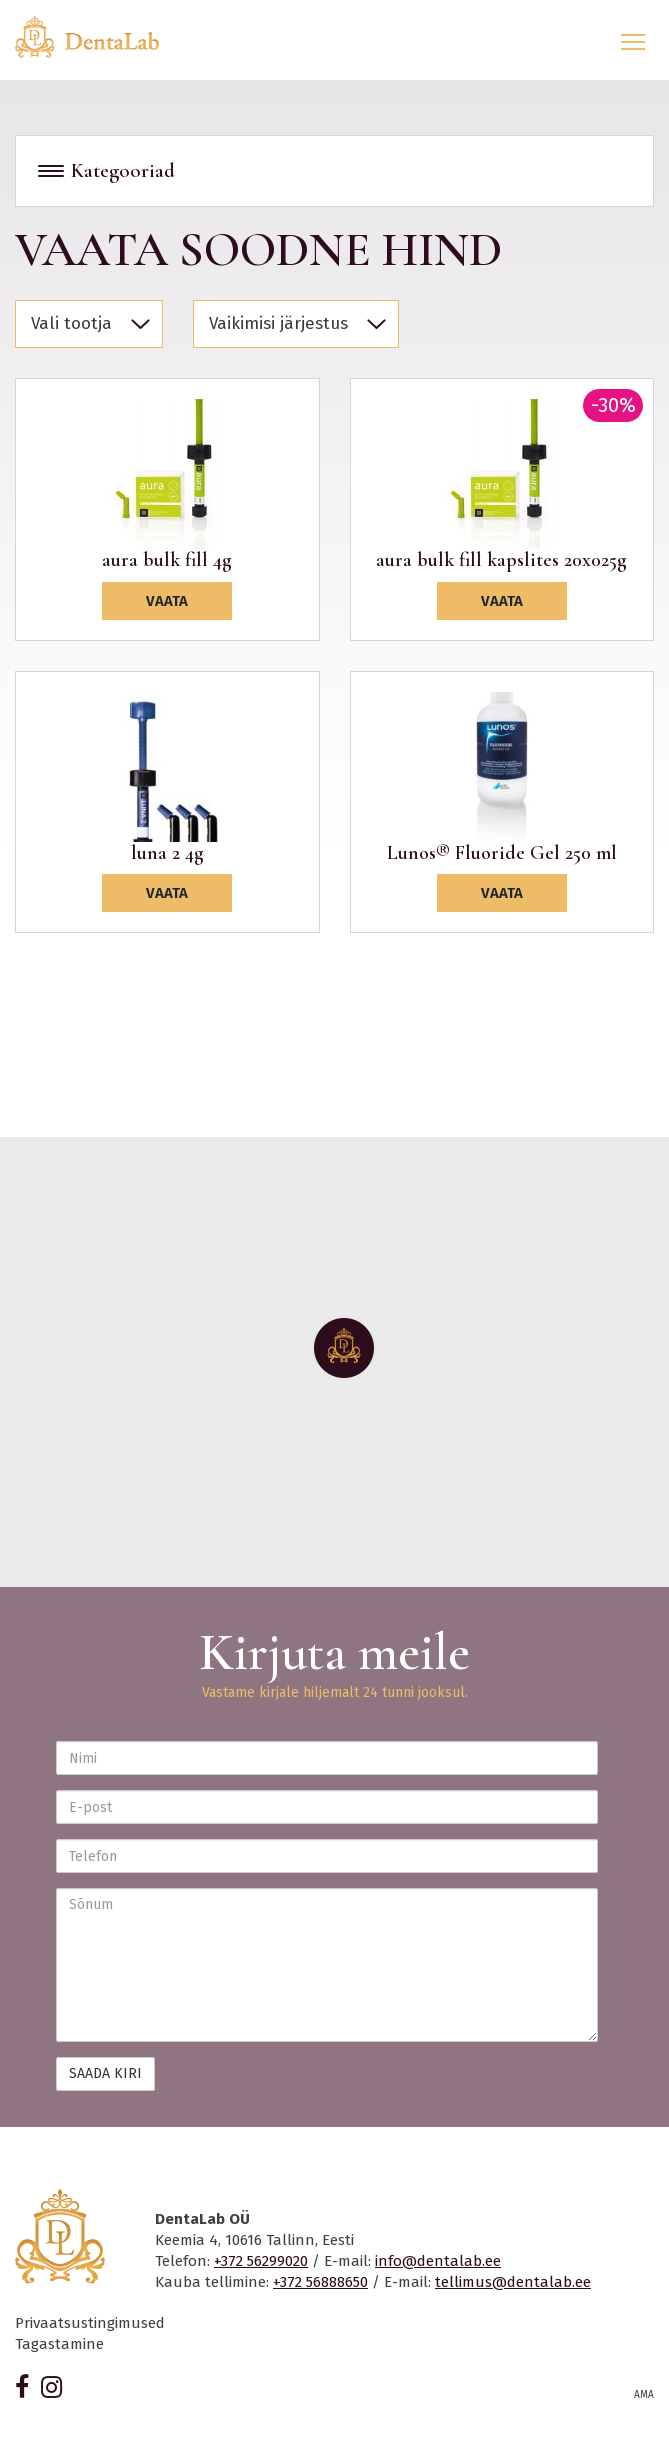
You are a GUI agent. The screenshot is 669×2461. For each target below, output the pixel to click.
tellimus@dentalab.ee (513, 2282)
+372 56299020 (261, 2261)
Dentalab (99, 37)
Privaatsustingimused (90, 2323)
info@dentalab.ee (438, 2261)
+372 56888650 (320, 2282)
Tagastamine (59, 2344)
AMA (644, 2395)
